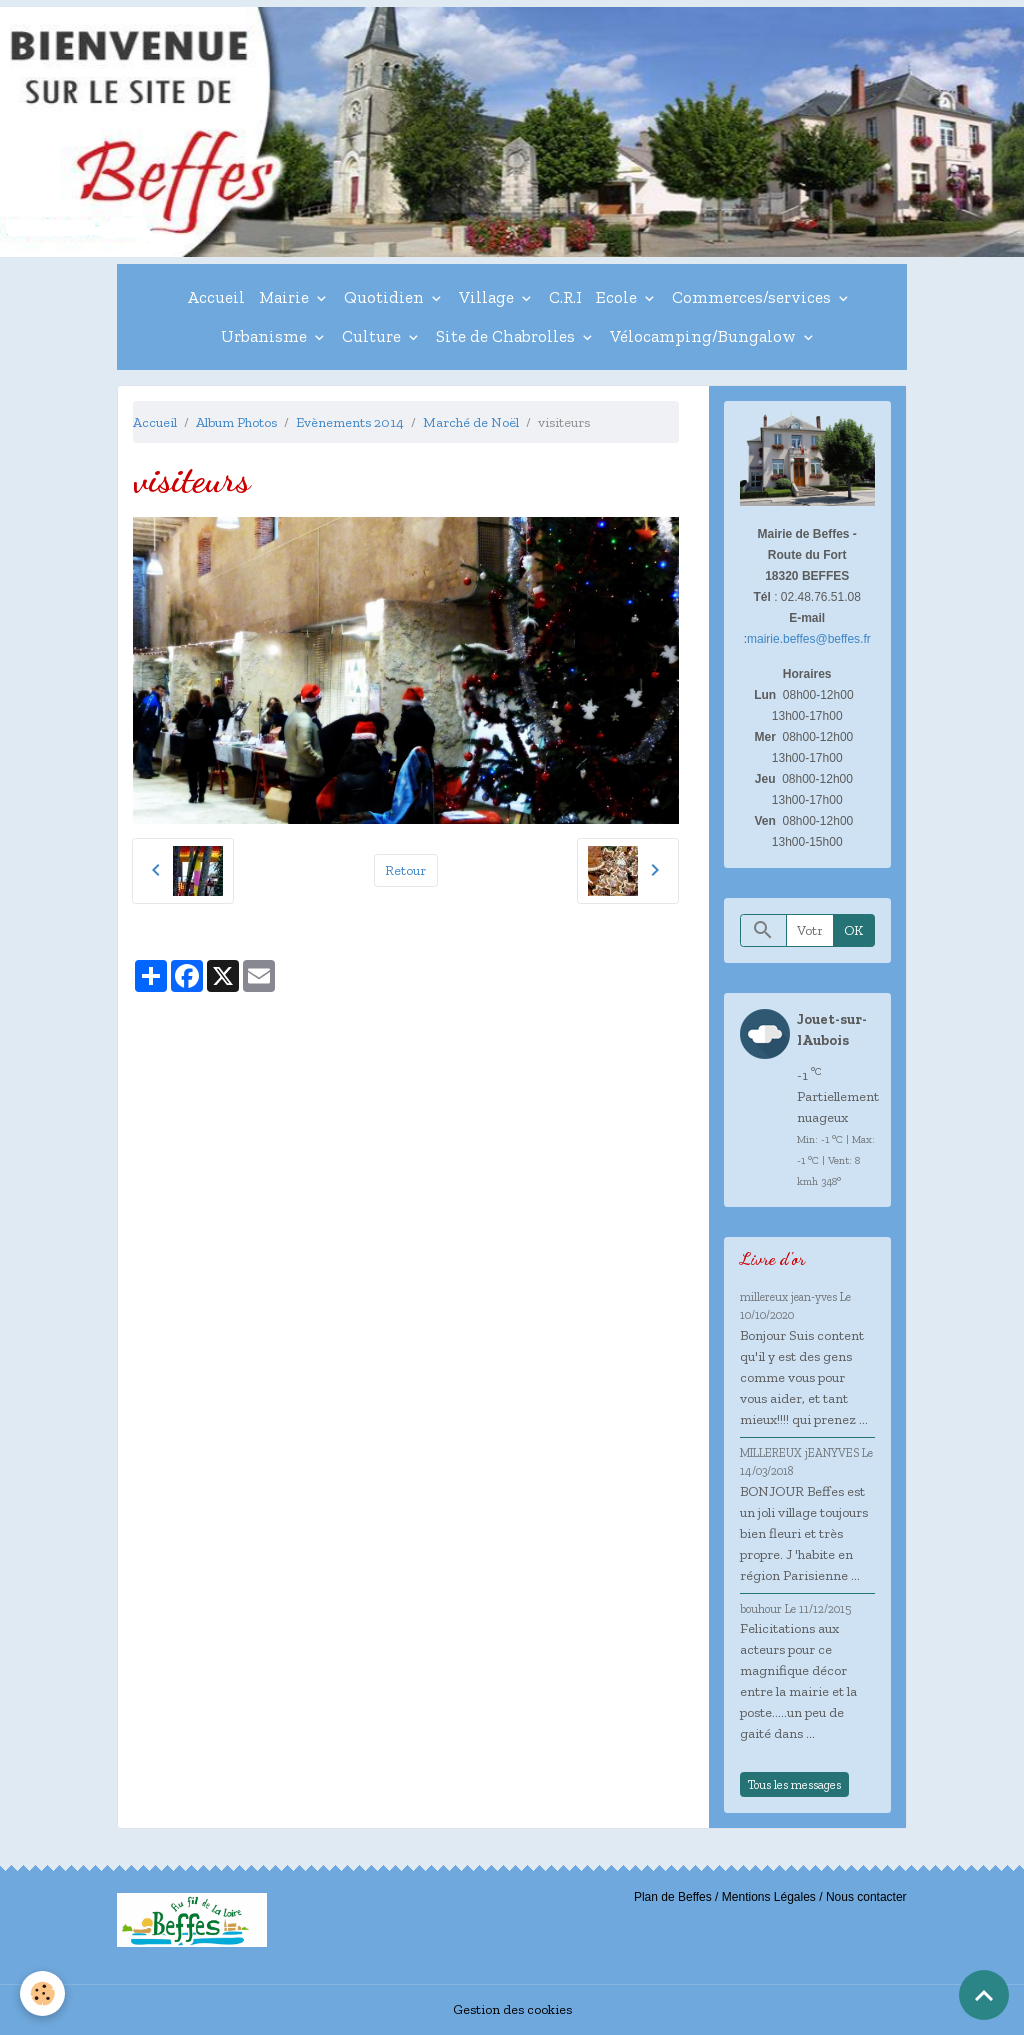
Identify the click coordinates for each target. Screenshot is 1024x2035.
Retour (405, 870)
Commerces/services (753, 297)
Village (488, 297)
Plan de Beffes (673, 1897)
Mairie (286, 297)
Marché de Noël (471, 422)
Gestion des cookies (512, 2009)
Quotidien (386, 297)
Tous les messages (794, 1784)
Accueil (216, 297)
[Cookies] (42, 1993)
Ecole (618, 297)
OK (853, 930)
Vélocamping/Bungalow (705, 336)
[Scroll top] (984, 1995)
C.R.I (565, 297)
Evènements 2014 (350, 422)
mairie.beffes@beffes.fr (809, 639)
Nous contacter (866, 1897)
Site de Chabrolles (507, 336)
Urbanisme (266, 336)
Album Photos (236, 422)
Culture (373, 336)
